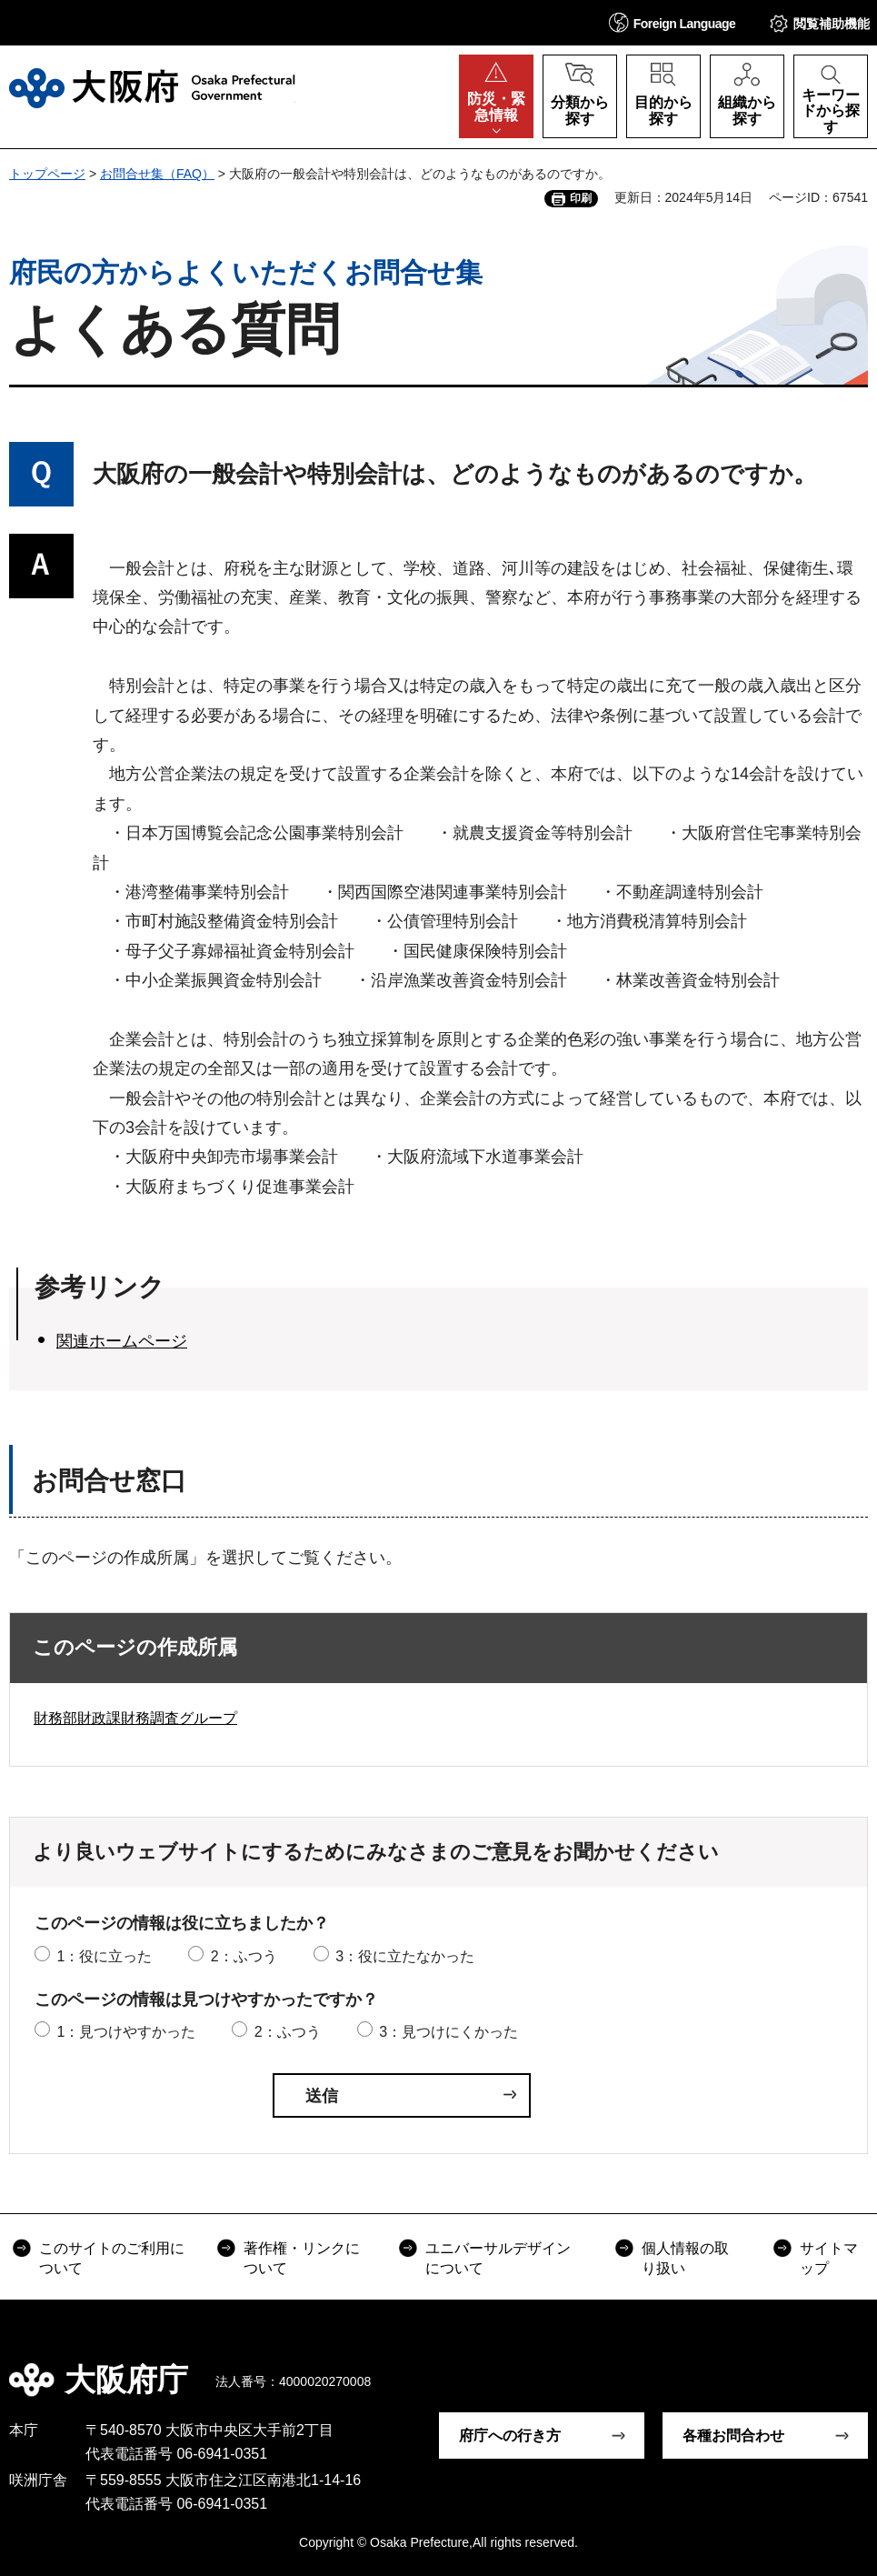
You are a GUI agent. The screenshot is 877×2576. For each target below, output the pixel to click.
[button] (672, 22)
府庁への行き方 (510, 2435)
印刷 (581, 198)
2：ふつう (244, 1956)
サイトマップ (829, 2258)
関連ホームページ (121, 1341)
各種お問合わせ (733, 2435)
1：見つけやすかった (125, 2032)
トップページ (47, 173)
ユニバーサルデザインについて (498, 2258)
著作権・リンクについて (302, 2258)
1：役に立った (104, 1956)
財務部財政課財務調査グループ (135, 1718)
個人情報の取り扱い (685, 2258)
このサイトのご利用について (111, 2258)
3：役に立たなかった (404, 1956)
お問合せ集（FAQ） (157, 173)
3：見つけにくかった (448, 2032)
